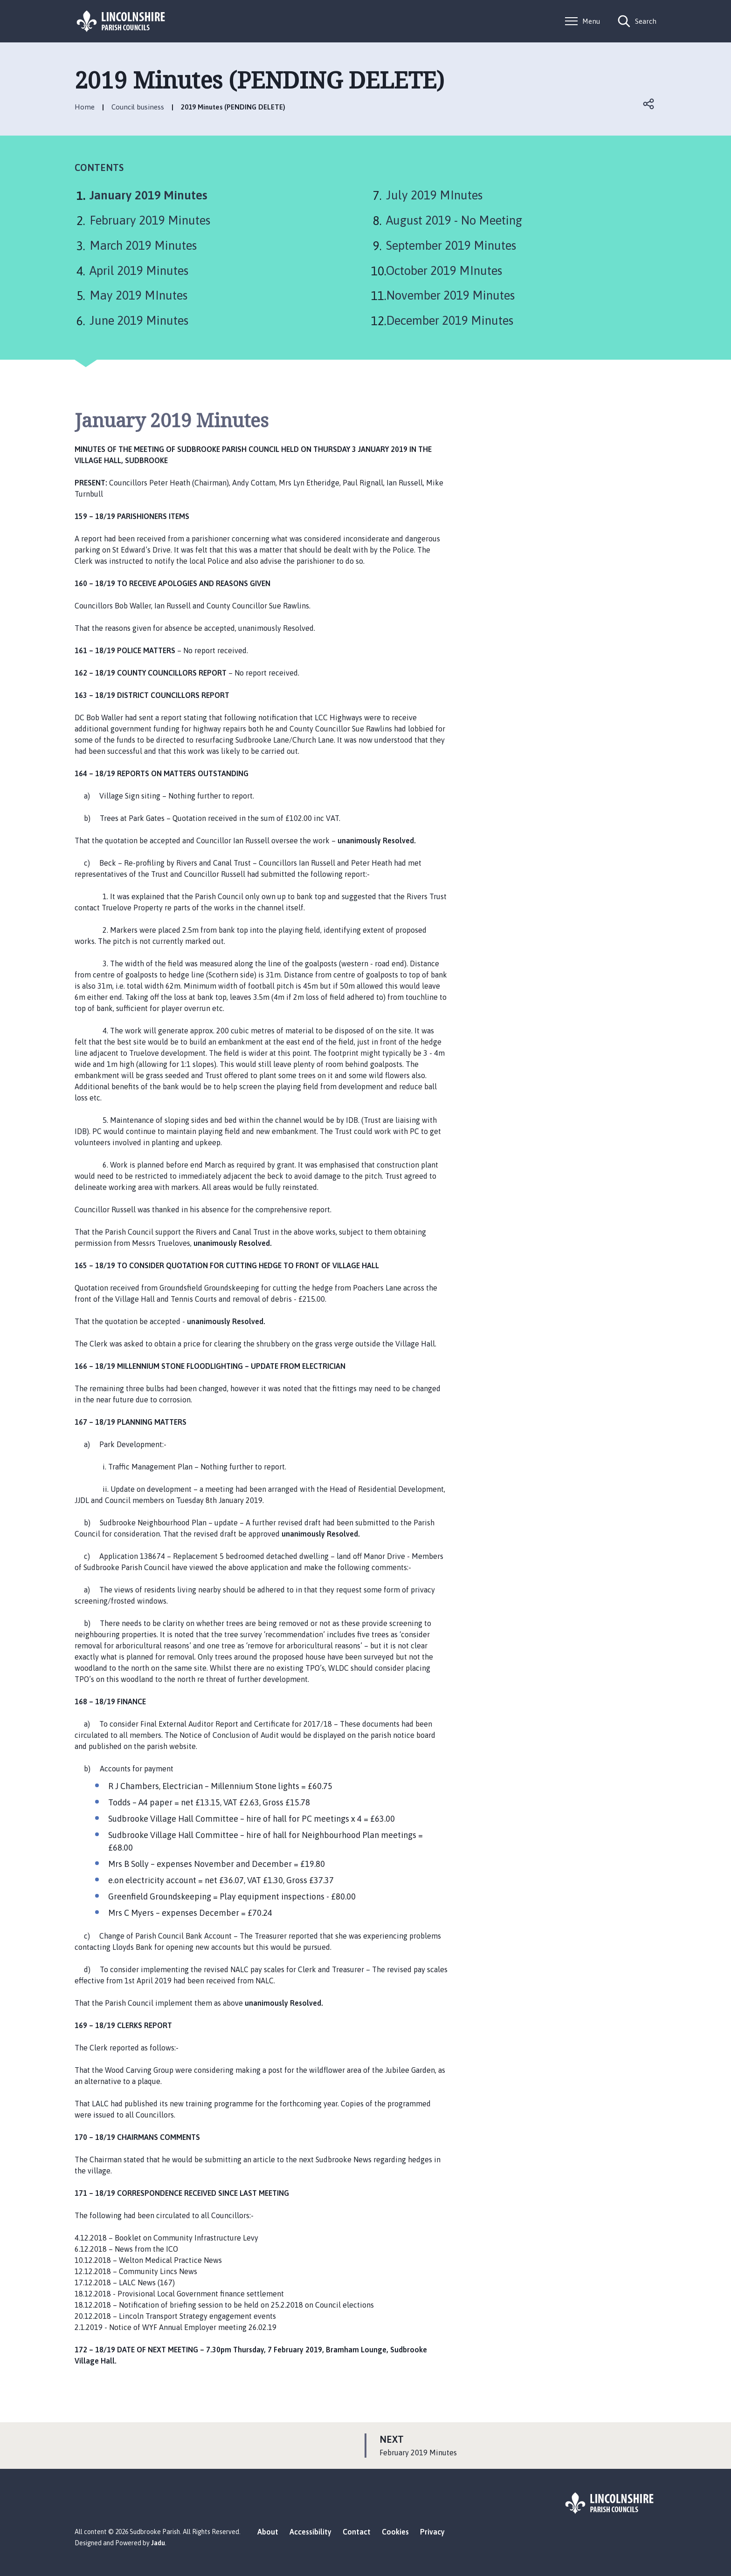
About (267, 2532)
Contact (357, 2532)
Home (85, 107)
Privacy (432, 2532)
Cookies (395, 2532)
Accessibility (310, 2532)
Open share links (648, 103)
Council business (137, 107)
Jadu (158, 2543)
